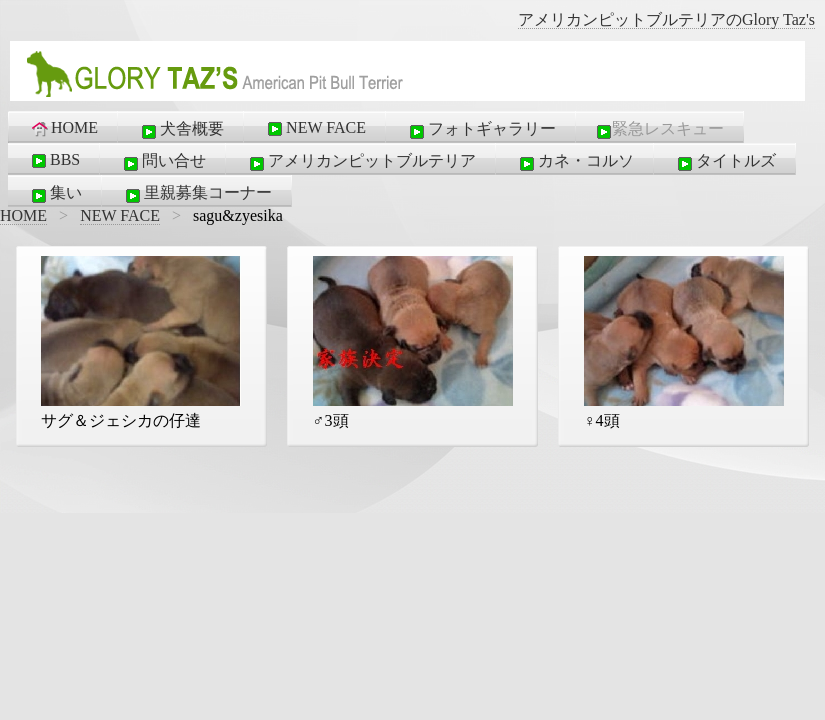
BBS (54, 160)
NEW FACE (315, 128)
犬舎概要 (181, 130)
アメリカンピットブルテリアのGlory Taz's (666, 19)
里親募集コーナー (197, 194)
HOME (63, 128)
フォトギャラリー (481, 130)
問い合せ (163, 162)
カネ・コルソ (575, 162)
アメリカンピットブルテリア (361, 162)
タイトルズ (725, 162)
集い (55, 194)
